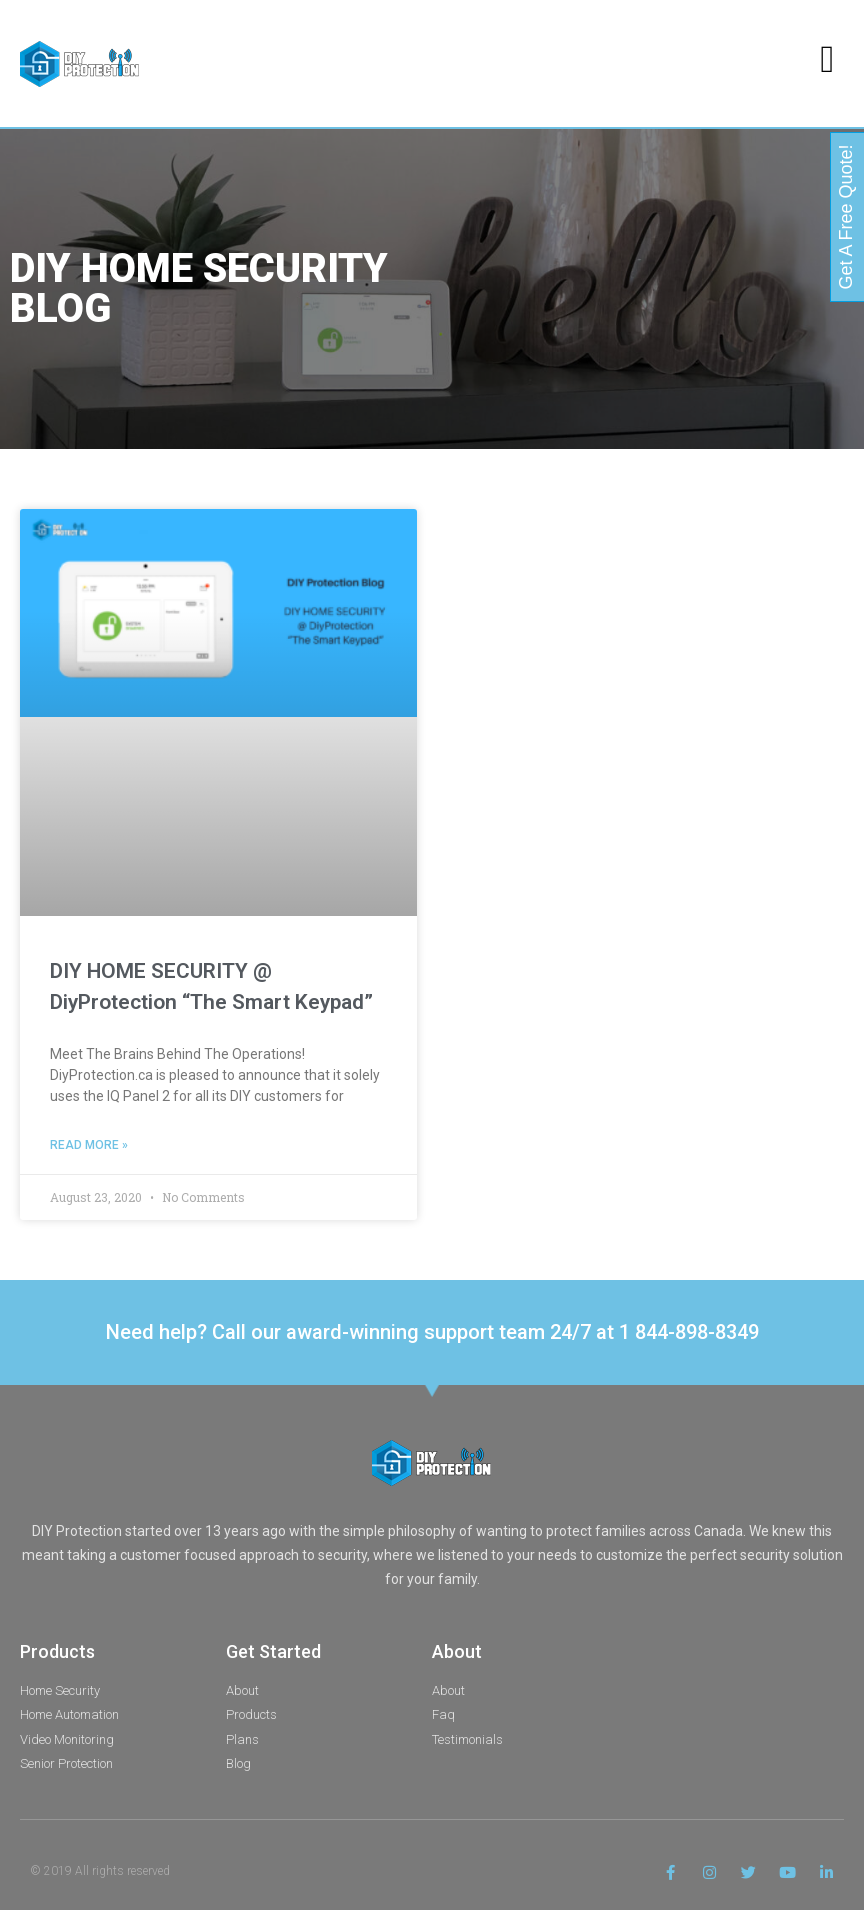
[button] (827, 58)
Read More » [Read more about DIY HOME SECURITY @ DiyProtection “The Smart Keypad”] (89, 1145)
